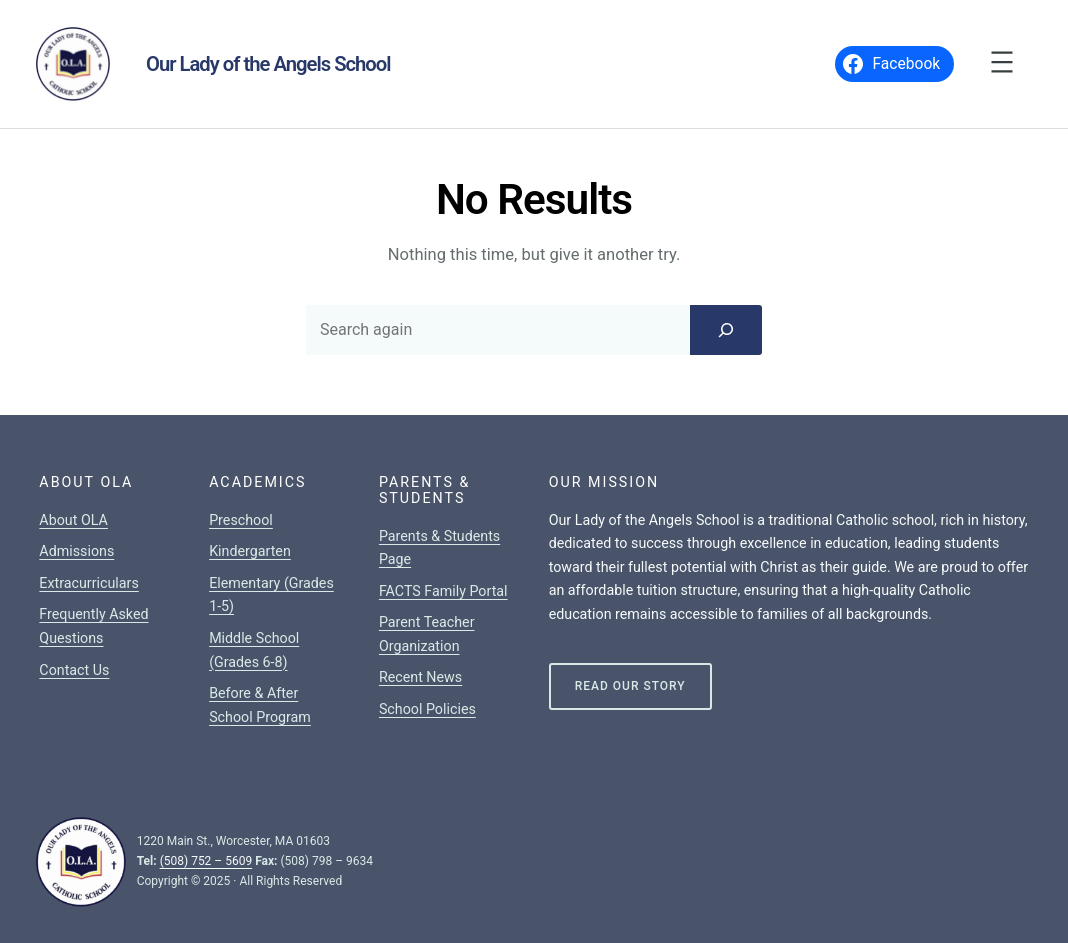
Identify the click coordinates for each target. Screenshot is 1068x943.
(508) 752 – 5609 (206, 861)
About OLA (73, 520)
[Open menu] (1002, 62)
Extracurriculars (88, 583)
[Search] (726, 330)
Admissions (76, 551)
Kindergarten (250, 551)
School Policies (427, 709)
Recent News (420, 677)
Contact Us (74, 670)
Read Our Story (630, 686)
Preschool (241, 520)
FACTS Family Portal (443, 591)
